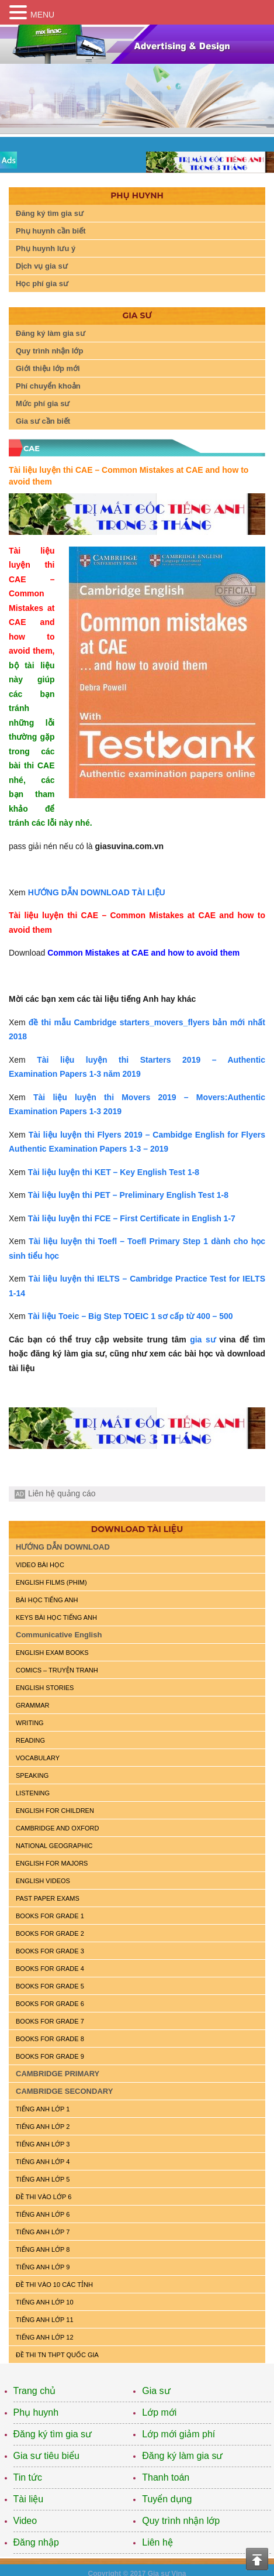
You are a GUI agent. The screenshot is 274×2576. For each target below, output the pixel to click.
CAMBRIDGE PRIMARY (57, 2073)
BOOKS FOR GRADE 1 (50, 1915)
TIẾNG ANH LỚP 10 (45, 2302)
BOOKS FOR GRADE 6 (50, 2003)
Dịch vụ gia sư (42, 266)
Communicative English (59, 1634)
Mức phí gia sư (43, 403)
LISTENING (33, 1793)
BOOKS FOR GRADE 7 (50, 2021)
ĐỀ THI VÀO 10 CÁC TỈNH (54, 2284)
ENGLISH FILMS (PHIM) (51, 1582)
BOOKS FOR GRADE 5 (50, 1986)
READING (30, 1740)
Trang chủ (34, 2391)
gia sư (203, 1339)
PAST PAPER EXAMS (47, 1898)
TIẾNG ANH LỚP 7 (43, 2231)
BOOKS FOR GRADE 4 (50, 1968)
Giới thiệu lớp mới (48, 368)
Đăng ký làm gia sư (50, 333)
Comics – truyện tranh (57, 1670)
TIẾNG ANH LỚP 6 (43, 2214)
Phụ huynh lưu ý (45, 248)
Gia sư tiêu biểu (46, 2456)
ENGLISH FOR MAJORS (52, 1863)
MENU (42, 14)
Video (25, 2521)
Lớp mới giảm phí (178, 2434)
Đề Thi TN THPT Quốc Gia (57, 2354)
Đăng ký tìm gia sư (50, 213)
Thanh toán (165, 2477)
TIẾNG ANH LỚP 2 (43, 2126)
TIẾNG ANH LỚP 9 (43, 2267)
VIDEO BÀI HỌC (40, 1564)
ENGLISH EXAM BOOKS (52, 1652)
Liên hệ (157, 2542)
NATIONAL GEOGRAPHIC (54, 1845)
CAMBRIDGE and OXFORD (57, 1828)
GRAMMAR (32, 1705)
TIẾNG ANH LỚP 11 (45, 2319)
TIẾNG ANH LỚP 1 (43, 2109)
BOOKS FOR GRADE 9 (50, 2056)
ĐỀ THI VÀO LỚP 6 (43, 2196)
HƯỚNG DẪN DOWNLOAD (63, 1547)
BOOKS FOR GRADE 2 (50, 1933)
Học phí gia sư (42, 283)
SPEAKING (32, 1775)
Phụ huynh (36, 2412)
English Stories (45, 1687)
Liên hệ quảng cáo (62, 1493)
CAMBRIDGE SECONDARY (64, 2091)
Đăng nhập (36, 2542)
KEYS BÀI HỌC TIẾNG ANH (56, 1617)
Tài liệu (28, 2499)
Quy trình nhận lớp (49, 350)
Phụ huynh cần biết (51, 230)
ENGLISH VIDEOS (43, 1880)
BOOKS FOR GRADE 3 (50, 1951)
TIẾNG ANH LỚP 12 (45, 2337)
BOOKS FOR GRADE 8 (50, 2038)
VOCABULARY (38, 1757)
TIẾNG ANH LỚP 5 (43, 2179)
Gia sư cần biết (43, 421)
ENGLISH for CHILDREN (55, 1810)
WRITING (30, 1722)
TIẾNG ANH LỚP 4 (43, 2161)
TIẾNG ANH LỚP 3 (43, 2144)
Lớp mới (159, 2412)
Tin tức (28, 2477)
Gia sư (156, 2391)
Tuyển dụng (167, 2499)
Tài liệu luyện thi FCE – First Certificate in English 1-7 (131, 1218)
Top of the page (257, 2559)
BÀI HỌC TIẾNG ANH (47, 1599)
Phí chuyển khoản (48, 386)
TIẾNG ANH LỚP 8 (43, 2249)
